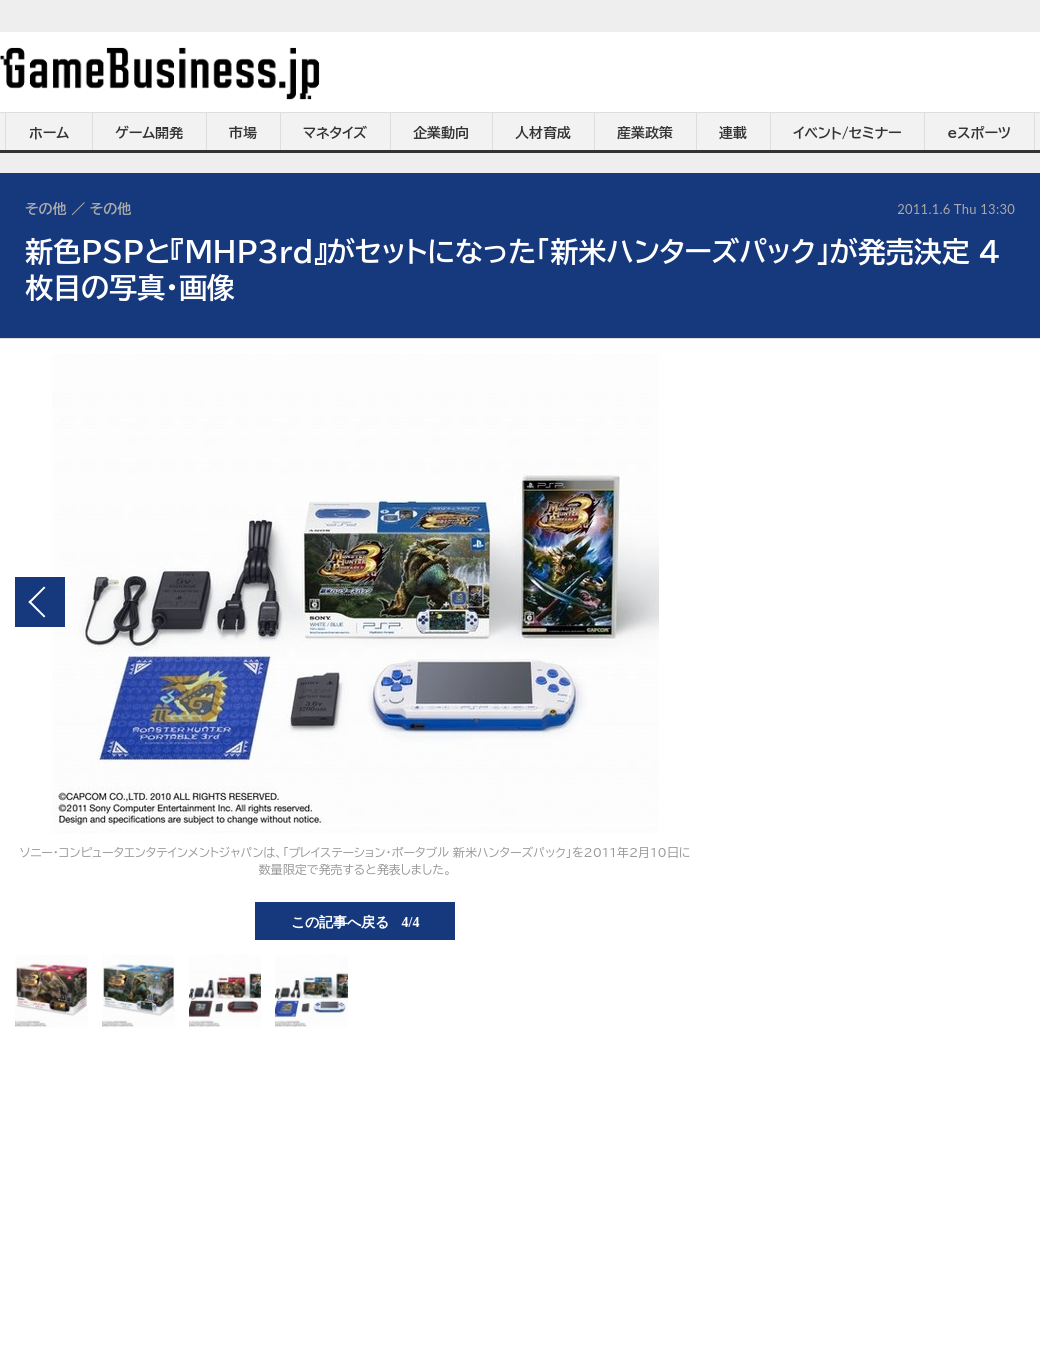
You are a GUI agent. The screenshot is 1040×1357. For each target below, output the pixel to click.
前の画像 (40, 602)
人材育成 (543, 133)
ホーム (49, 133)
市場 (243, 133)
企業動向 (441, 133)
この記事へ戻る (355, 921)
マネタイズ (335, 133)
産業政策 (645, 133)
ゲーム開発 (149, 133)
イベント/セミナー (847, 133)
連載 (733, 133)
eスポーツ (979, 133)
